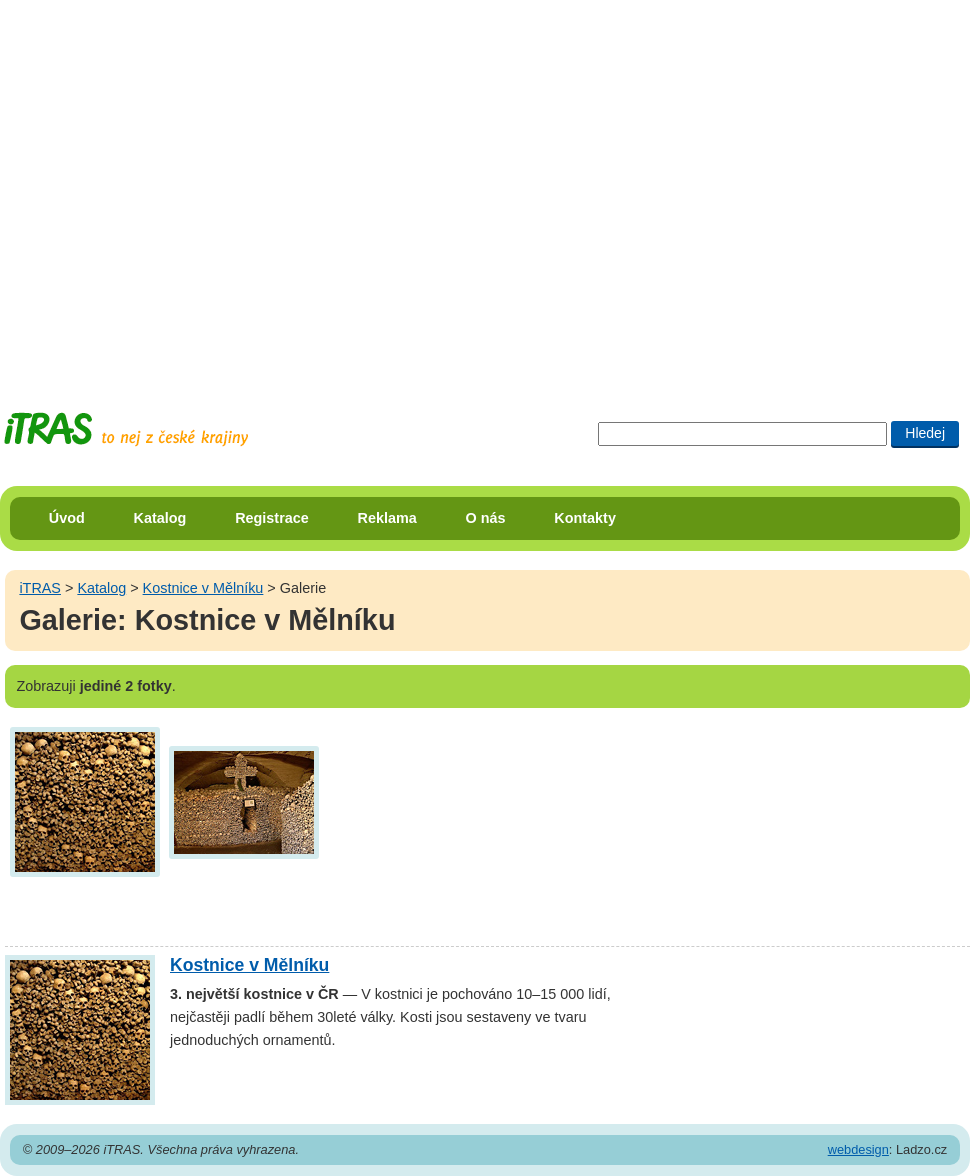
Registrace (272, 518)
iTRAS (40, 588)
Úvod (67, 518)
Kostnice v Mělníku (203, 588)
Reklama (387, 518)
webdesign (858, 1149)
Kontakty (585, 518)
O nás (486, 518)
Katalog (160, 518)
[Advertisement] (187, 187)
